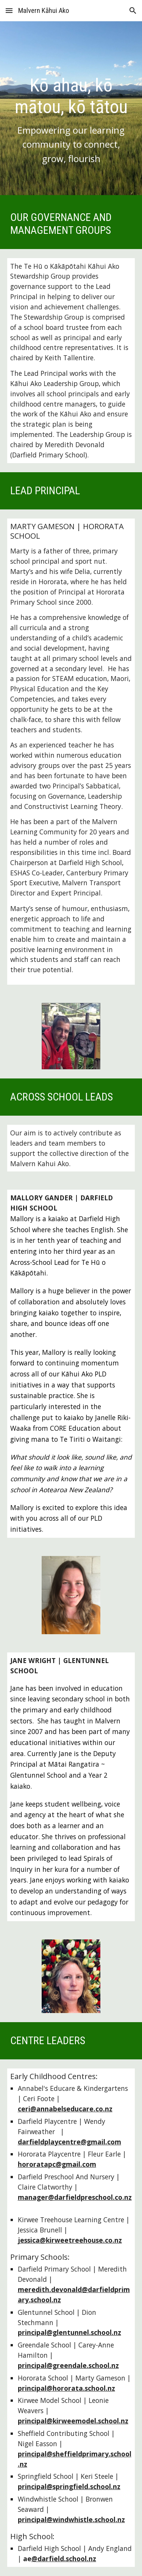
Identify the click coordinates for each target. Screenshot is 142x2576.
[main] (71, 110)
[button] (9, 10)
